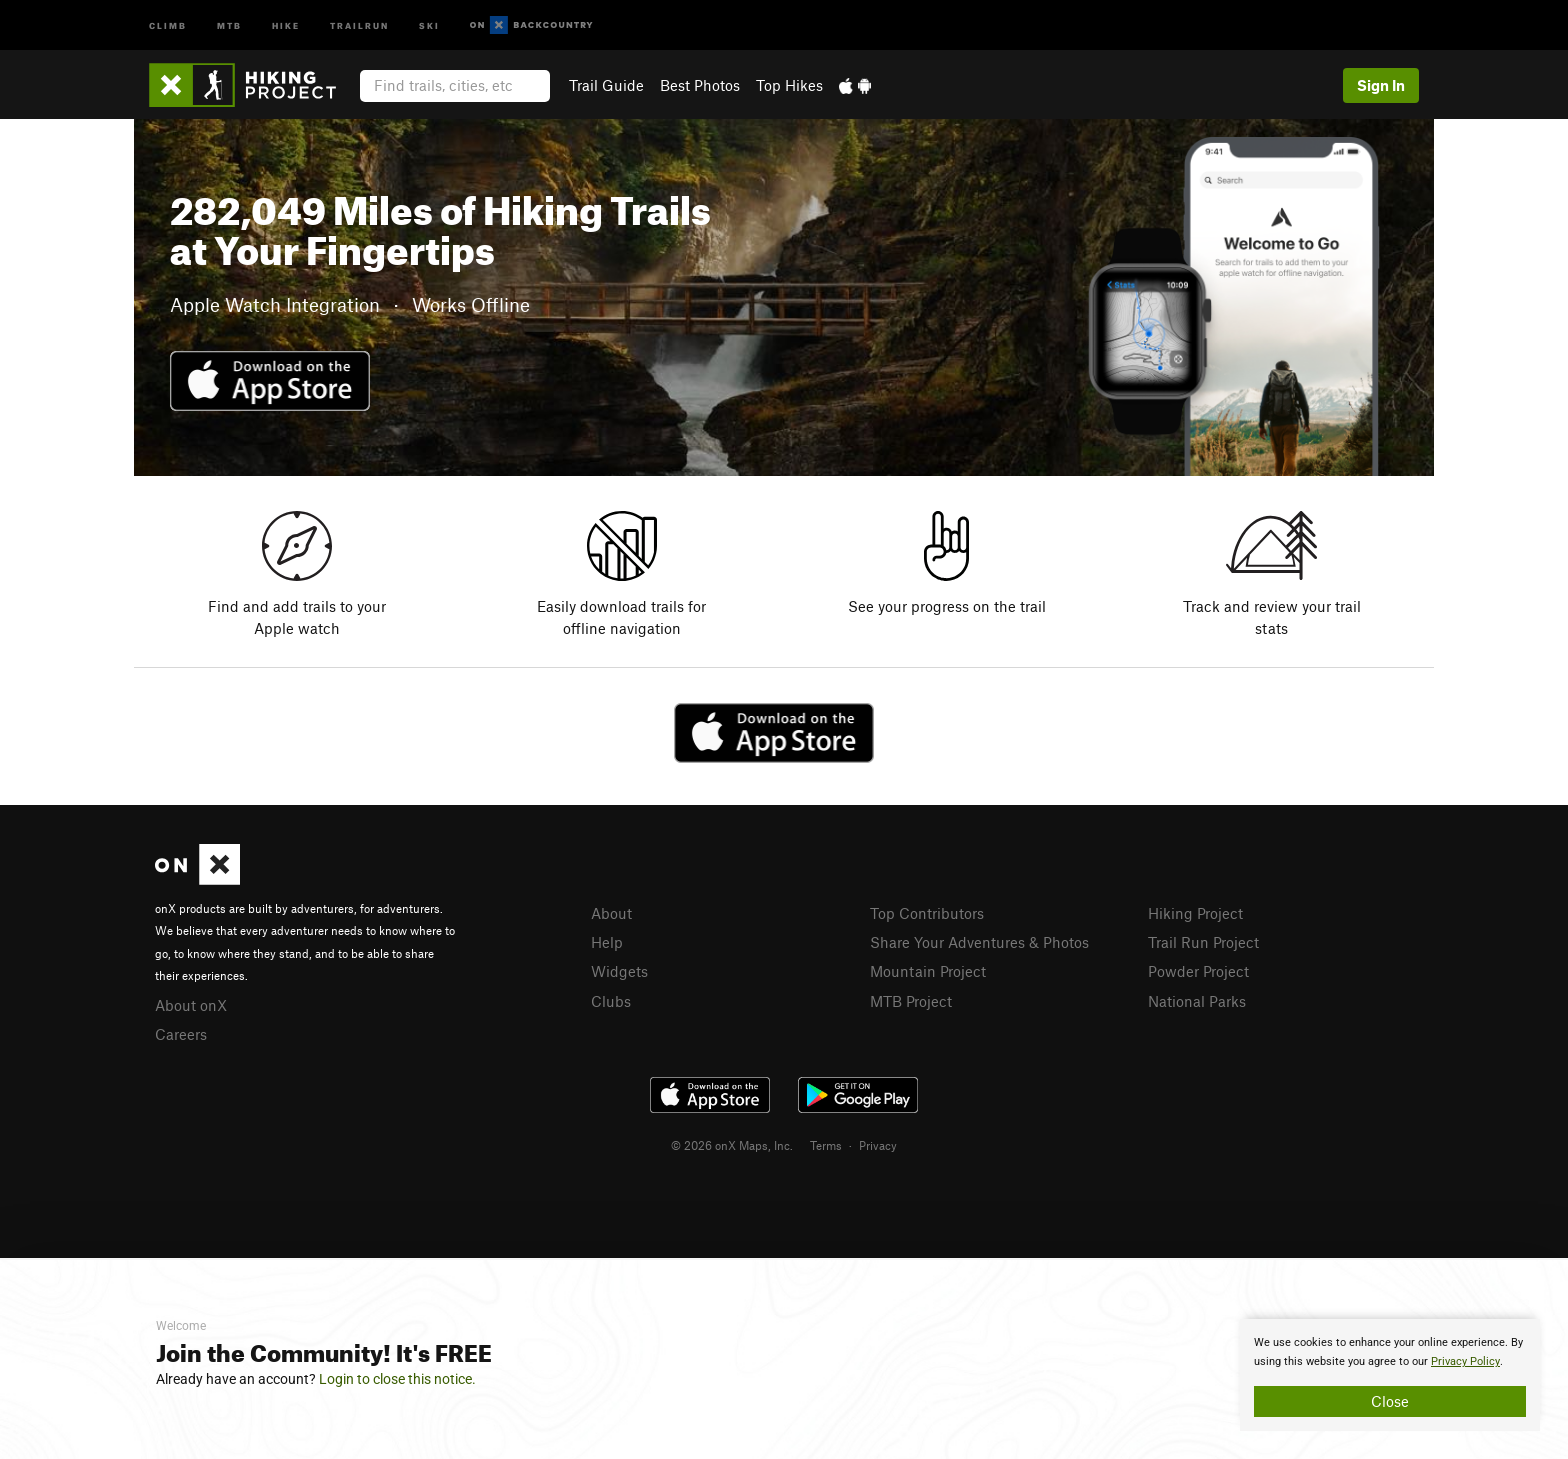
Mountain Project (928, 971)
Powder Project (1198, 971)
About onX (191, 1005)
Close (1390, 1401)
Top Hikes (789, 85)
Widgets (619, 971)
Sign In (1381, 85)
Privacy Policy (1465, 1361)
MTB (229, 24)
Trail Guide (606, 85)
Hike (286, 24)
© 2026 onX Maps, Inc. (732, 1145)
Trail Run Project (1203, 942)
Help (607, 942)
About (611, 913)
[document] (1390, 1375)
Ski (429, 24)
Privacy (878, 1145)
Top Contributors (927, 913)
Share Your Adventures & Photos (979, 942)
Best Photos (700, 85)
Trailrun (359, 24)
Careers (181, 1034)
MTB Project (911, 1001)
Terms (826, 1145)
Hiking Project (1195, 913)
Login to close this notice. (397, 1379)
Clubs (611, 1001)
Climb (168, 24)
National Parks (1197, 1001)
